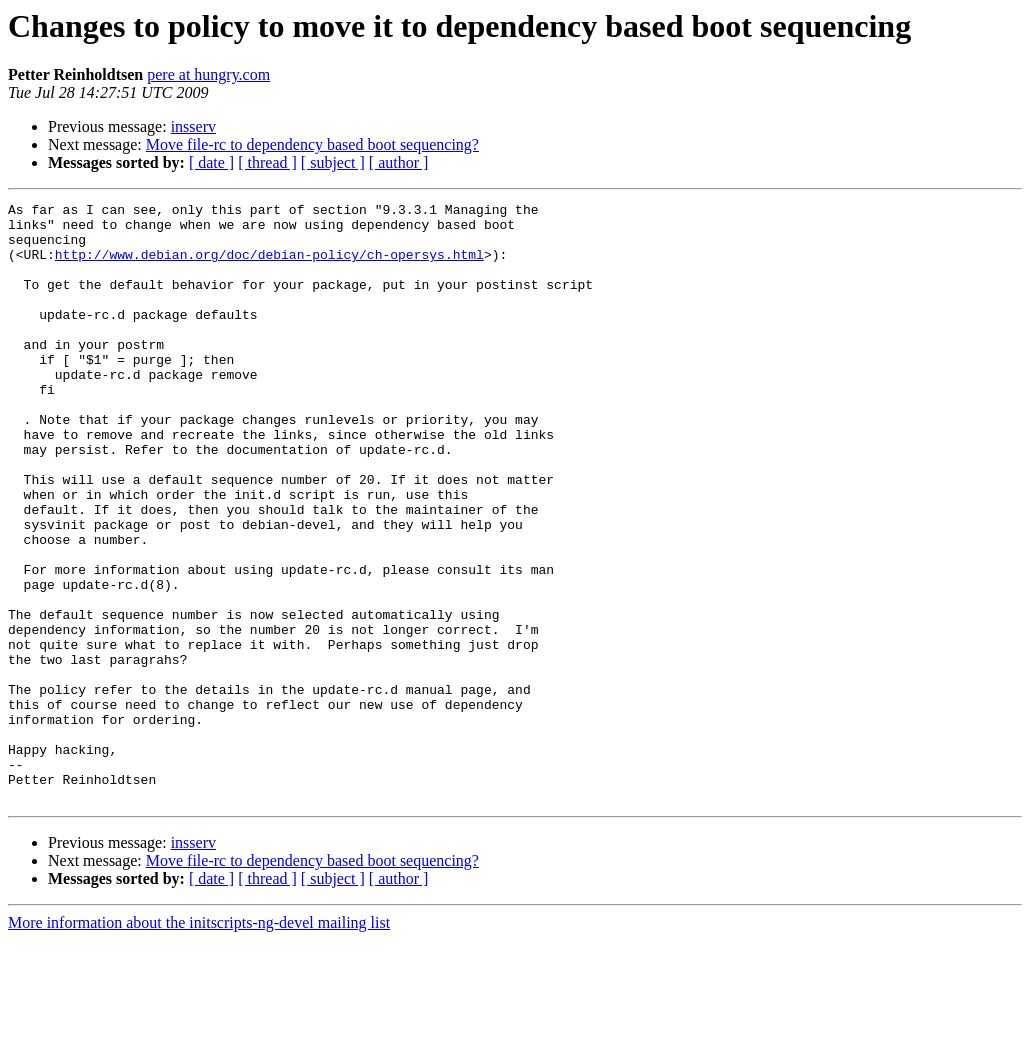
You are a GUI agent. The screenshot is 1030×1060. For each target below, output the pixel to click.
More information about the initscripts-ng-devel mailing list (199, 1042)
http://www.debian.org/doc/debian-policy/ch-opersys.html (269, 266)
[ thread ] (267, 162)
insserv (193, 126)
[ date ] (211, 162)
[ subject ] (333, 162)
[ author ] (399, 162)
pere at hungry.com (208, 74)
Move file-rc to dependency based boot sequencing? (312, 144)
